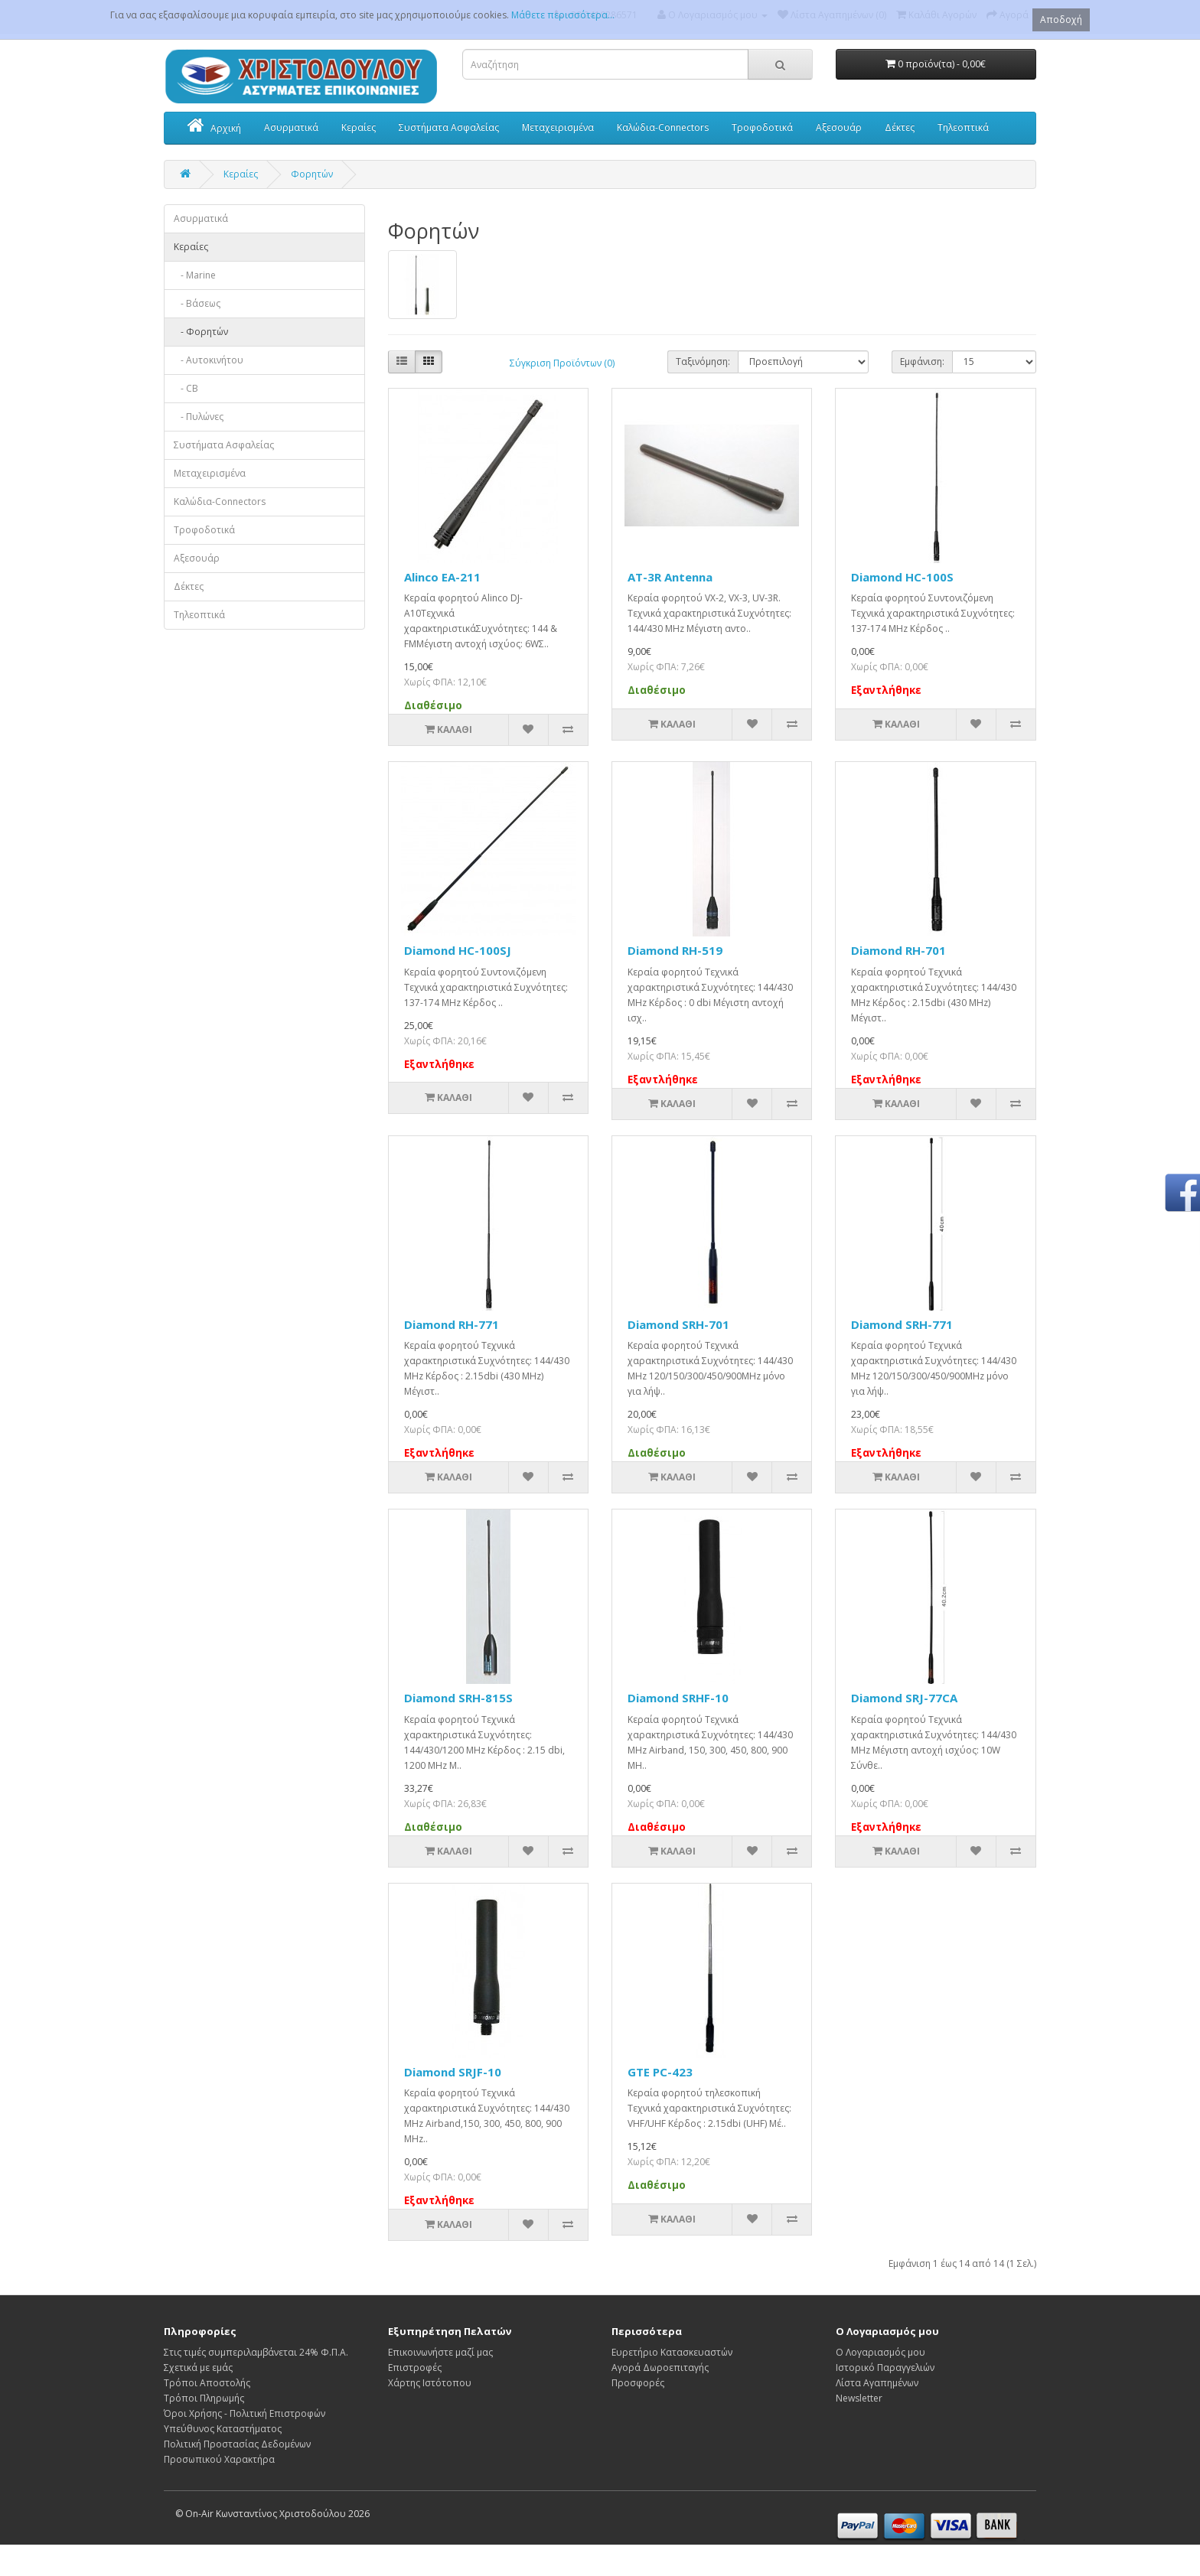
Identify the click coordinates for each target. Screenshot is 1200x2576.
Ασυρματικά (291, 127)
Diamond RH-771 (451, 1324)
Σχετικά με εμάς (198, 2367)
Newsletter (859, 2398)
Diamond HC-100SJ (457, 950)
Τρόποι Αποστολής (207, 2382)
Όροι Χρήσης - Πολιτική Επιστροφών (244, 2413)
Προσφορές (637, 2382)
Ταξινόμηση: (703, 361)
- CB (186, 388)
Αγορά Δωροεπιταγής (660, 2367)
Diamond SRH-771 (902, 1324)
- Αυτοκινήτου (208, 359)
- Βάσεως (197, 303)
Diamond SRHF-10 (678, 1697)
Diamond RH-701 (898, 950)
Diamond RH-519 (675, 950)
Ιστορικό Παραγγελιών (885, 2367)
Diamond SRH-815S (458, 1697)
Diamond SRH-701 (678, 1324)
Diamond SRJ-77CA (904, 1697)
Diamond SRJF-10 (452, 2071)
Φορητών (312, 174)
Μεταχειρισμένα (558, 127)
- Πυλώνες (198, 416)
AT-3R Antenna (670, 577)
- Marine (195, 275)
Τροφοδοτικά (762, 127)
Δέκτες (900, 127)
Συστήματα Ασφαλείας (449, 127)
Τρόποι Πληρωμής (204, 2398)
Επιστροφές (415, 2367)
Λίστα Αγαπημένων (877, 2382)
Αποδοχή (1061, 19)
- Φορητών (201, 331)
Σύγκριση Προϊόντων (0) (562, 363)
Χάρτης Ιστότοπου (429, 2382)
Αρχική (214, 127)
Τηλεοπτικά (963, 127)
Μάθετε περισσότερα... (563, 14)
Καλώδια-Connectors (663, 127)
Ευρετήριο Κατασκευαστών (671, 2352)
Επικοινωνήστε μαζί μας (440, 2352)
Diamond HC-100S (902, 577)
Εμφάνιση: (922, 361)
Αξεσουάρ (839, 127)
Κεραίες (358, 127)
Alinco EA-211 (442, 577)
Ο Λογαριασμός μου (880, 2352)
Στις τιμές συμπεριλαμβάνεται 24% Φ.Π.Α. (256, 2352)
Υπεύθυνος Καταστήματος (223, 2428)
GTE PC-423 (660, 2071)
